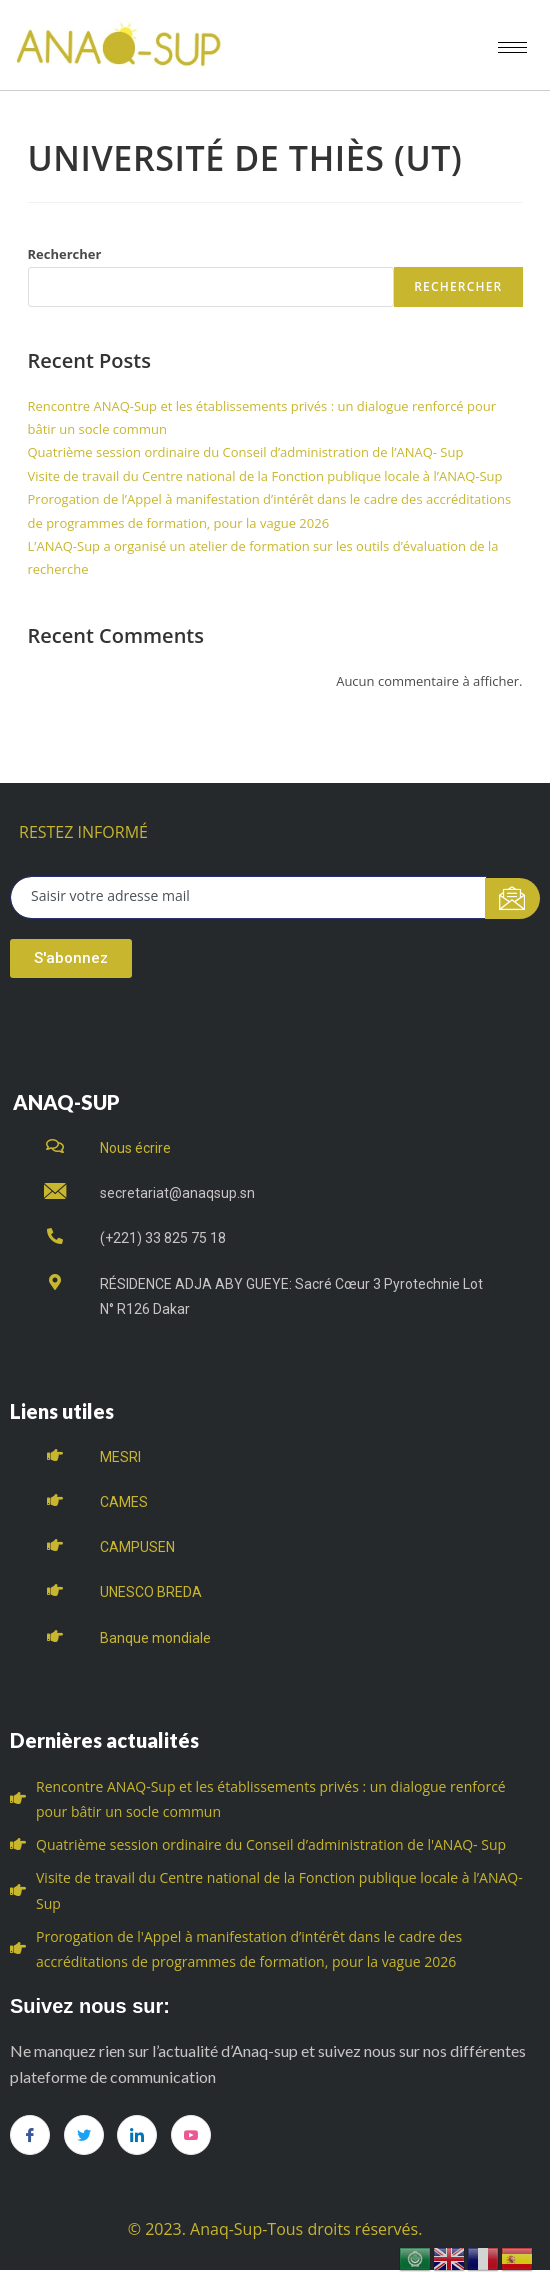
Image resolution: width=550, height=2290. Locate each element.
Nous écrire (135, 1148)
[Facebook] (30, 2135)
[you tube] (191, 2135)
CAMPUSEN (137, 1547)
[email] (248, 897)
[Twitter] (84, 2135)
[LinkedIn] (137, 2135)
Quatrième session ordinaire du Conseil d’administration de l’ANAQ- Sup (246, 452)
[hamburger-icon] (512, 47)
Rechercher (65, 254)
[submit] (512, 898)
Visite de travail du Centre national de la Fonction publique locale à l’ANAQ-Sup (265, 476)
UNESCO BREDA (151, 1592)
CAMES (124, 1502)
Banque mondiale (155, 1638)
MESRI (120, 1457)
